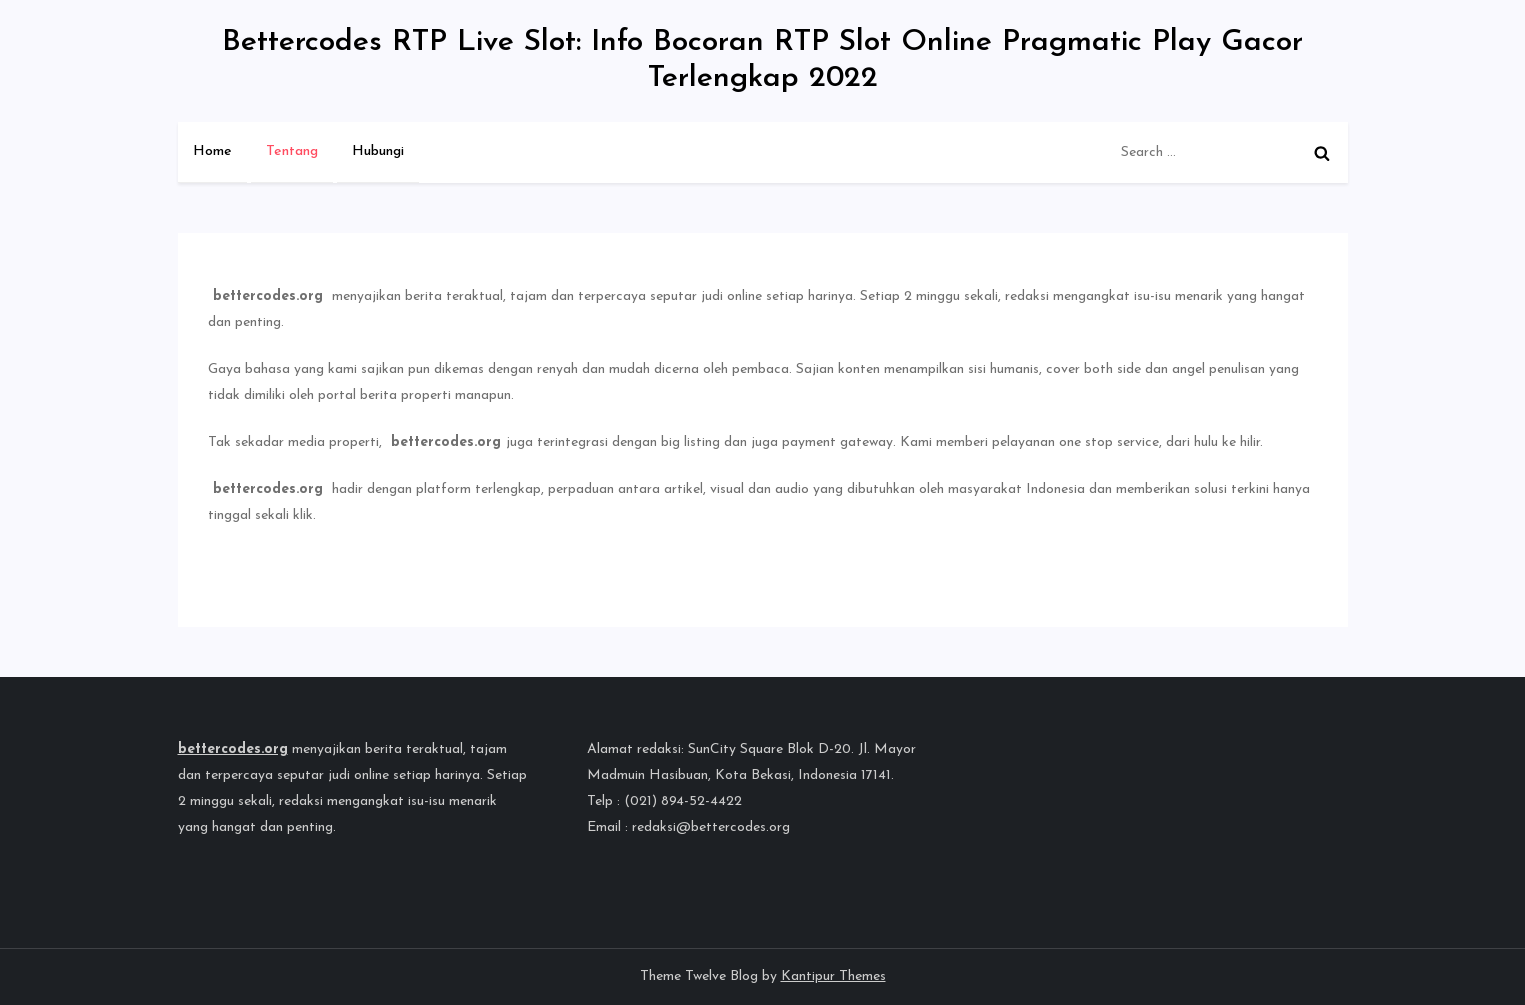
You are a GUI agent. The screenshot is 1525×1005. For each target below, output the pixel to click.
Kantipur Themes (833, 976)
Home (212, 151)
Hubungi (378, 151)
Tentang (292, 151)
